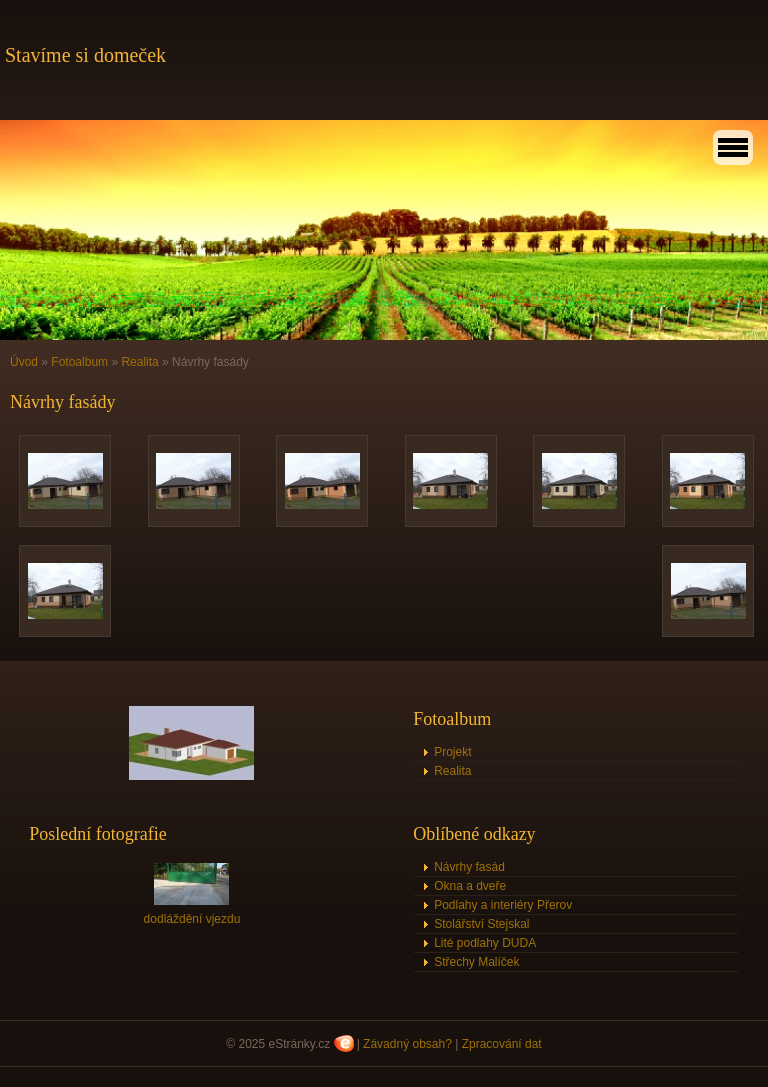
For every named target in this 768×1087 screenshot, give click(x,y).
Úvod (24, 362)
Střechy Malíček (476, 962)
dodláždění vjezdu (192, 919)
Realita (139, 362)
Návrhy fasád (469, 867)
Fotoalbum (79, 362)
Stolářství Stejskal (481, 924)
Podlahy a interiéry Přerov (503, 905)
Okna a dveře (470, 886)
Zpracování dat (502, 1044)
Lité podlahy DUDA (485, 943)
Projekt (452, 752)
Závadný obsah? (407, 1044)
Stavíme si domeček (85, 55)
